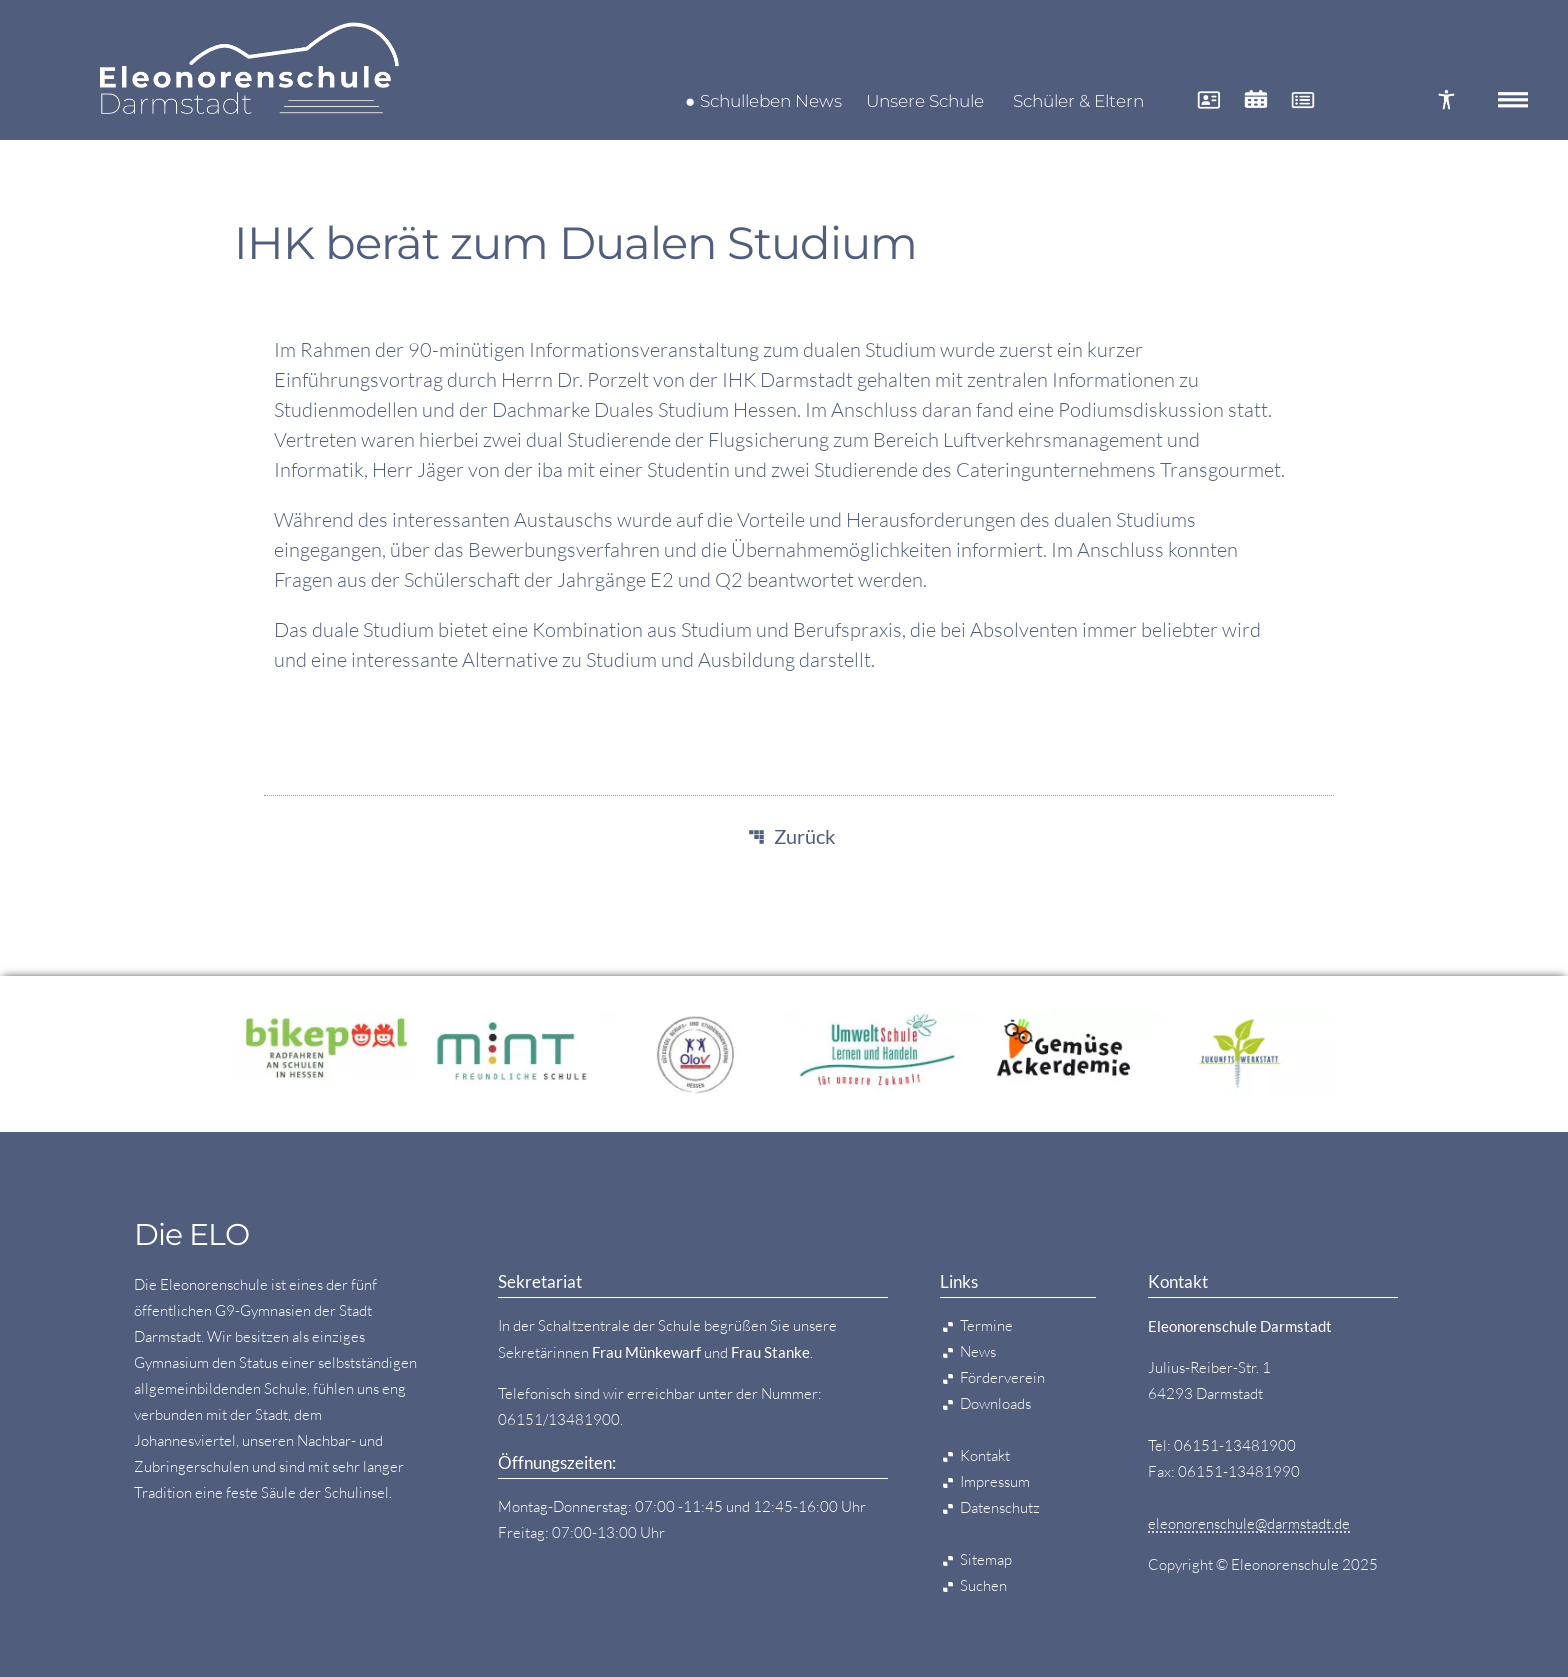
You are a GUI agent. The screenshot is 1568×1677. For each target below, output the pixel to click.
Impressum (995, 1481)
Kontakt (985, 1455)
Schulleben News (771, 101)
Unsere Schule (925, 101)
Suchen (983, 1585)
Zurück (804, 836)
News (978, 1351)
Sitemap (986, 1559)
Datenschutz (1000, 1507)
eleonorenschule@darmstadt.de (1249, 1523)
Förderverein (1002, 1377)
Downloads (995, 1403)
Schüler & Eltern (1078, 101)
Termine (986, 1325)
